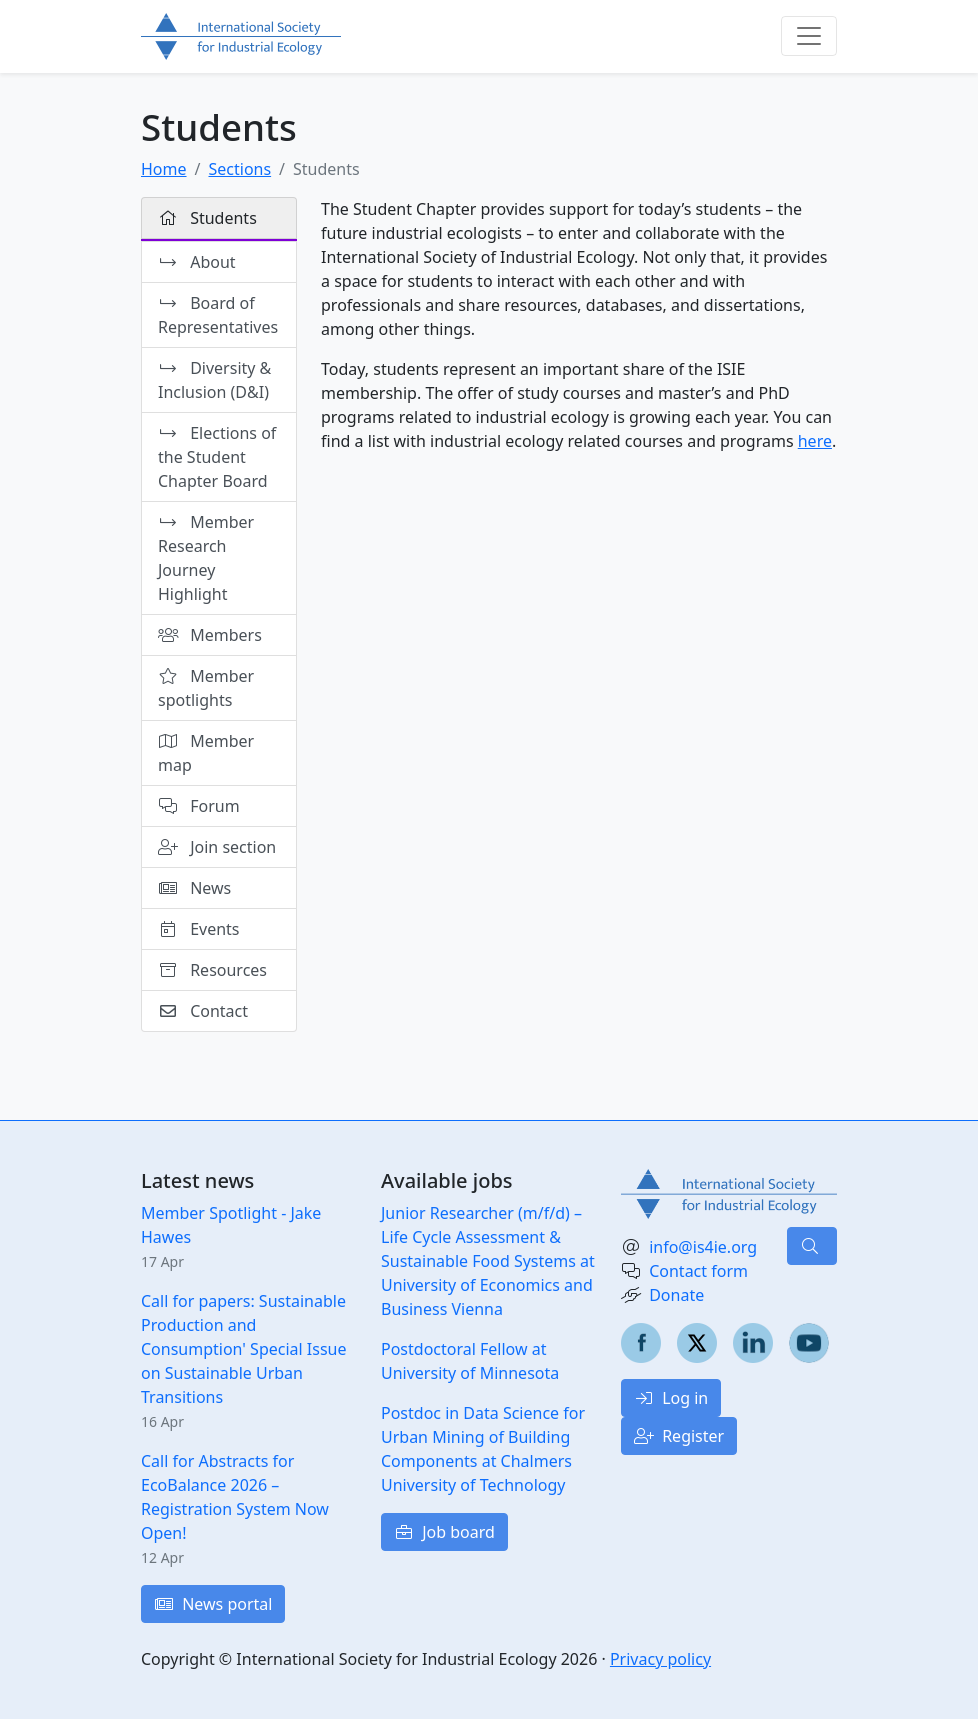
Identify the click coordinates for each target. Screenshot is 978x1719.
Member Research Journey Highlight (206, 558)
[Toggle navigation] (809, 36)
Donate (676, 1295)
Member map (206, 753)
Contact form (698, 1271)
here (815, 441)
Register (679, 1436)
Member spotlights (206, 688)
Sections (239, 169)
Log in (671, 1398)
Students (207, 218)
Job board (444, 1532)
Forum (199, 806)
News (194, 888)
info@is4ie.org (703, 1247)
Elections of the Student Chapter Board (217, 457)
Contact (203, 1011)
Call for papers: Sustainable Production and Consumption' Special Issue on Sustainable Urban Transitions (244, 1349)
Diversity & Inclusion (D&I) (214, 380)
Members (210, 635)
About (198, 262)
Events (199, 929)
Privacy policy (660, 1659)
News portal (213, 1604)
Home (164, 169)
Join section (217, 847)
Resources (212, 970)
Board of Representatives (218, 315)
